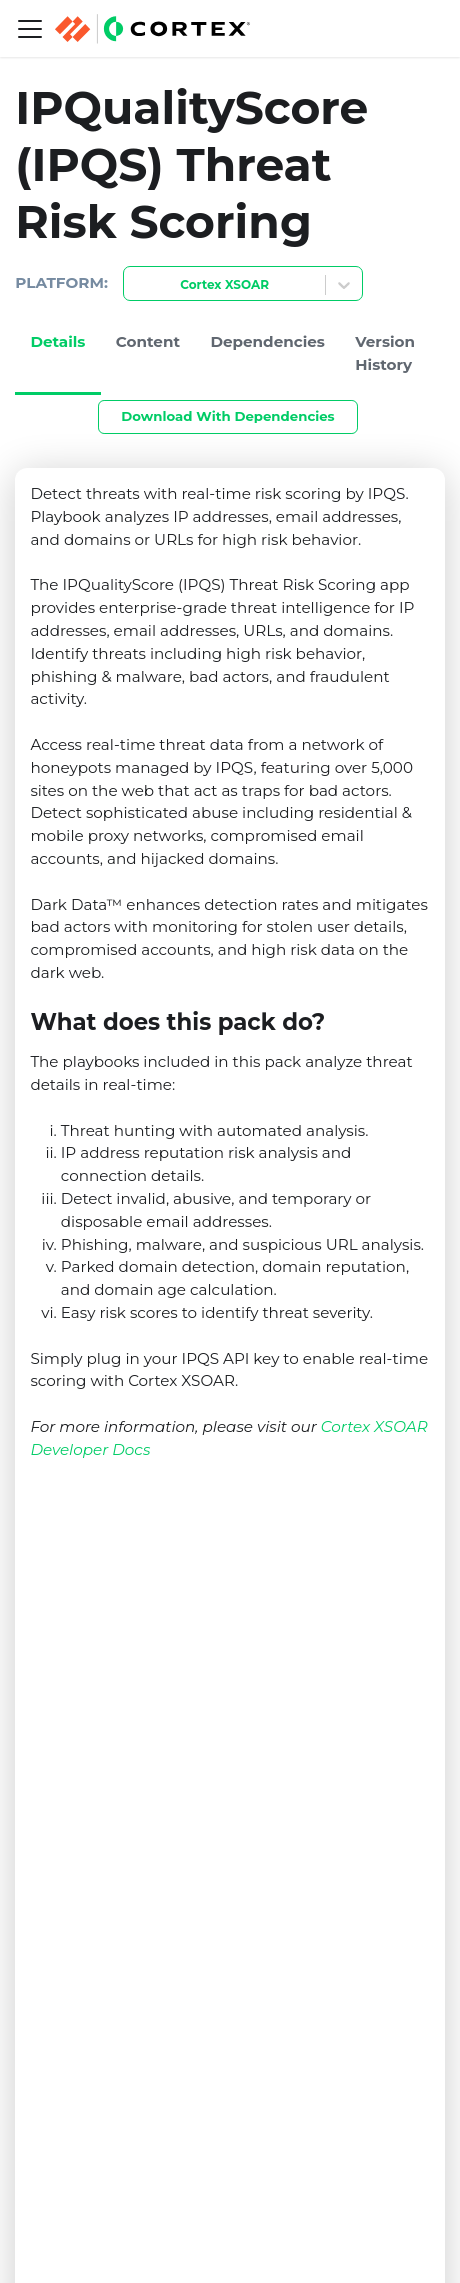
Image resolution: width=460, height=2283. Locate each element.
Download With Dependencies (227, 416)
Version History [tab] (385, 353)
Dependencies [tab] (267, 341)
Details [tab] (57, 341)
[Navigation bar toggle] (30, 29)
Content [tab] (148, 341)
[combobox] (136, 285)
